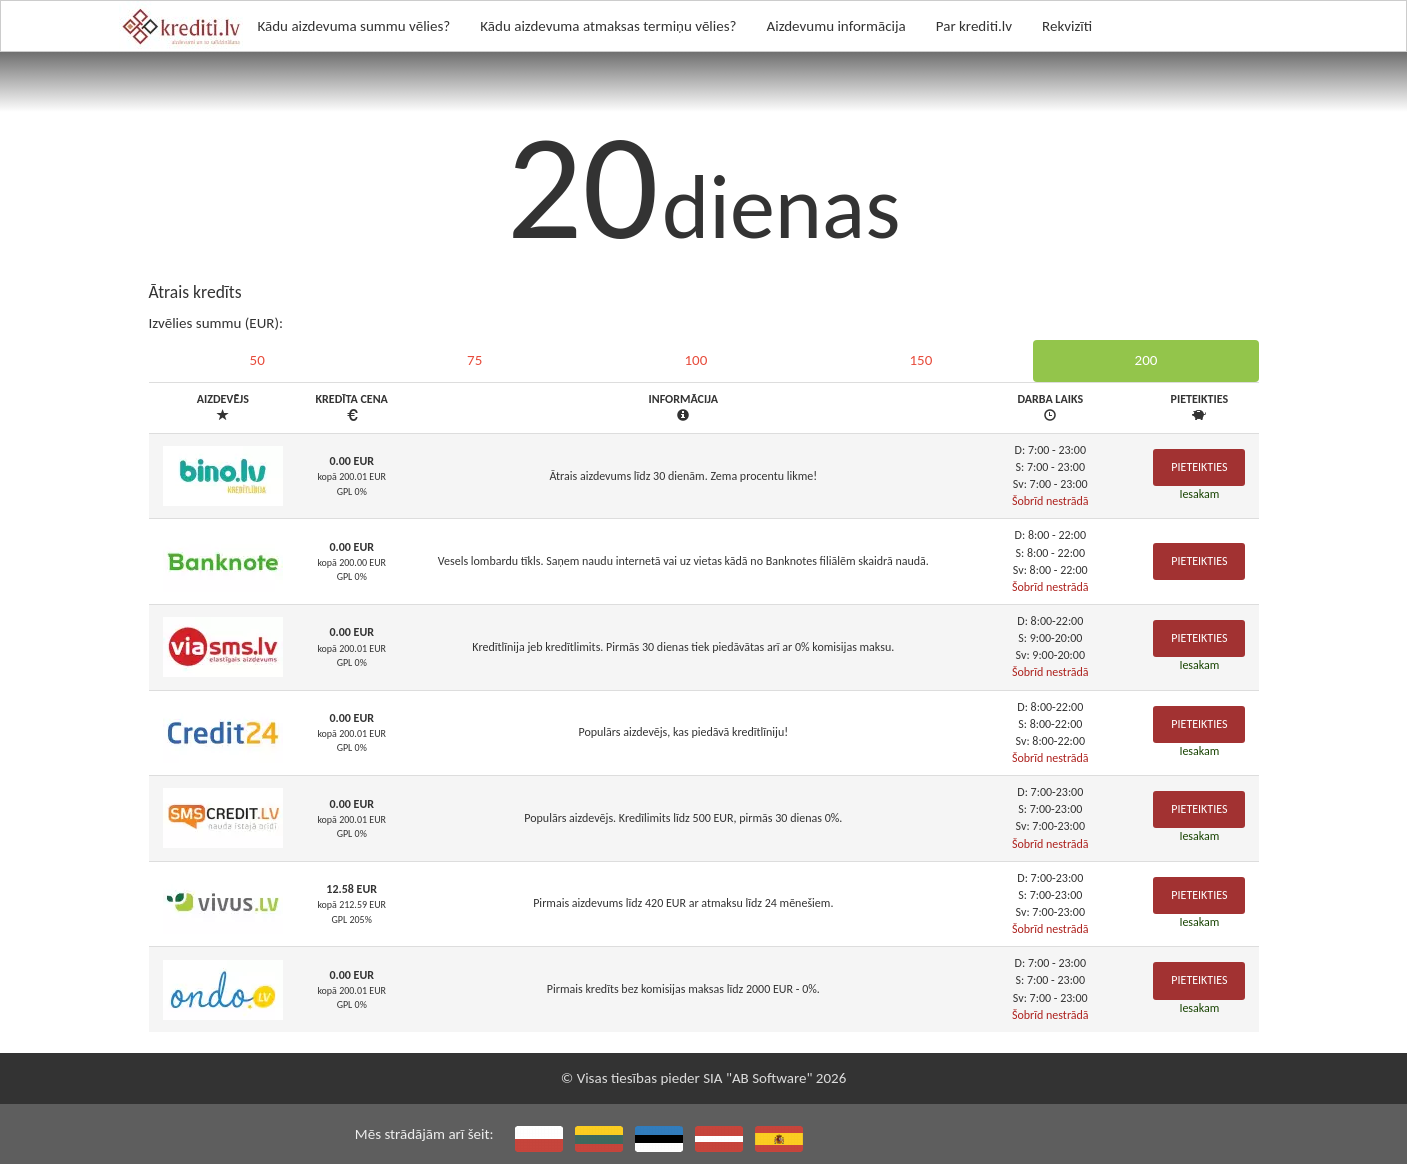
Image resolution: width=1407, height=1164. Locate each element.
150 (921, 360)
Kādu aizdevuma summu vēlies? (354, 26)
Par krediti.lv (974, 26)
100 (695, 360)
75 (474, 360)
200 (1146, 360)
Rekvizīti (1067, 26)
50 (257, 360)
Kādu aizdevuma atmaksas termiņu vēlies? (608, 26)
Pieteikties (1199, 467)
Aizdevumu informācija (836, 26)
